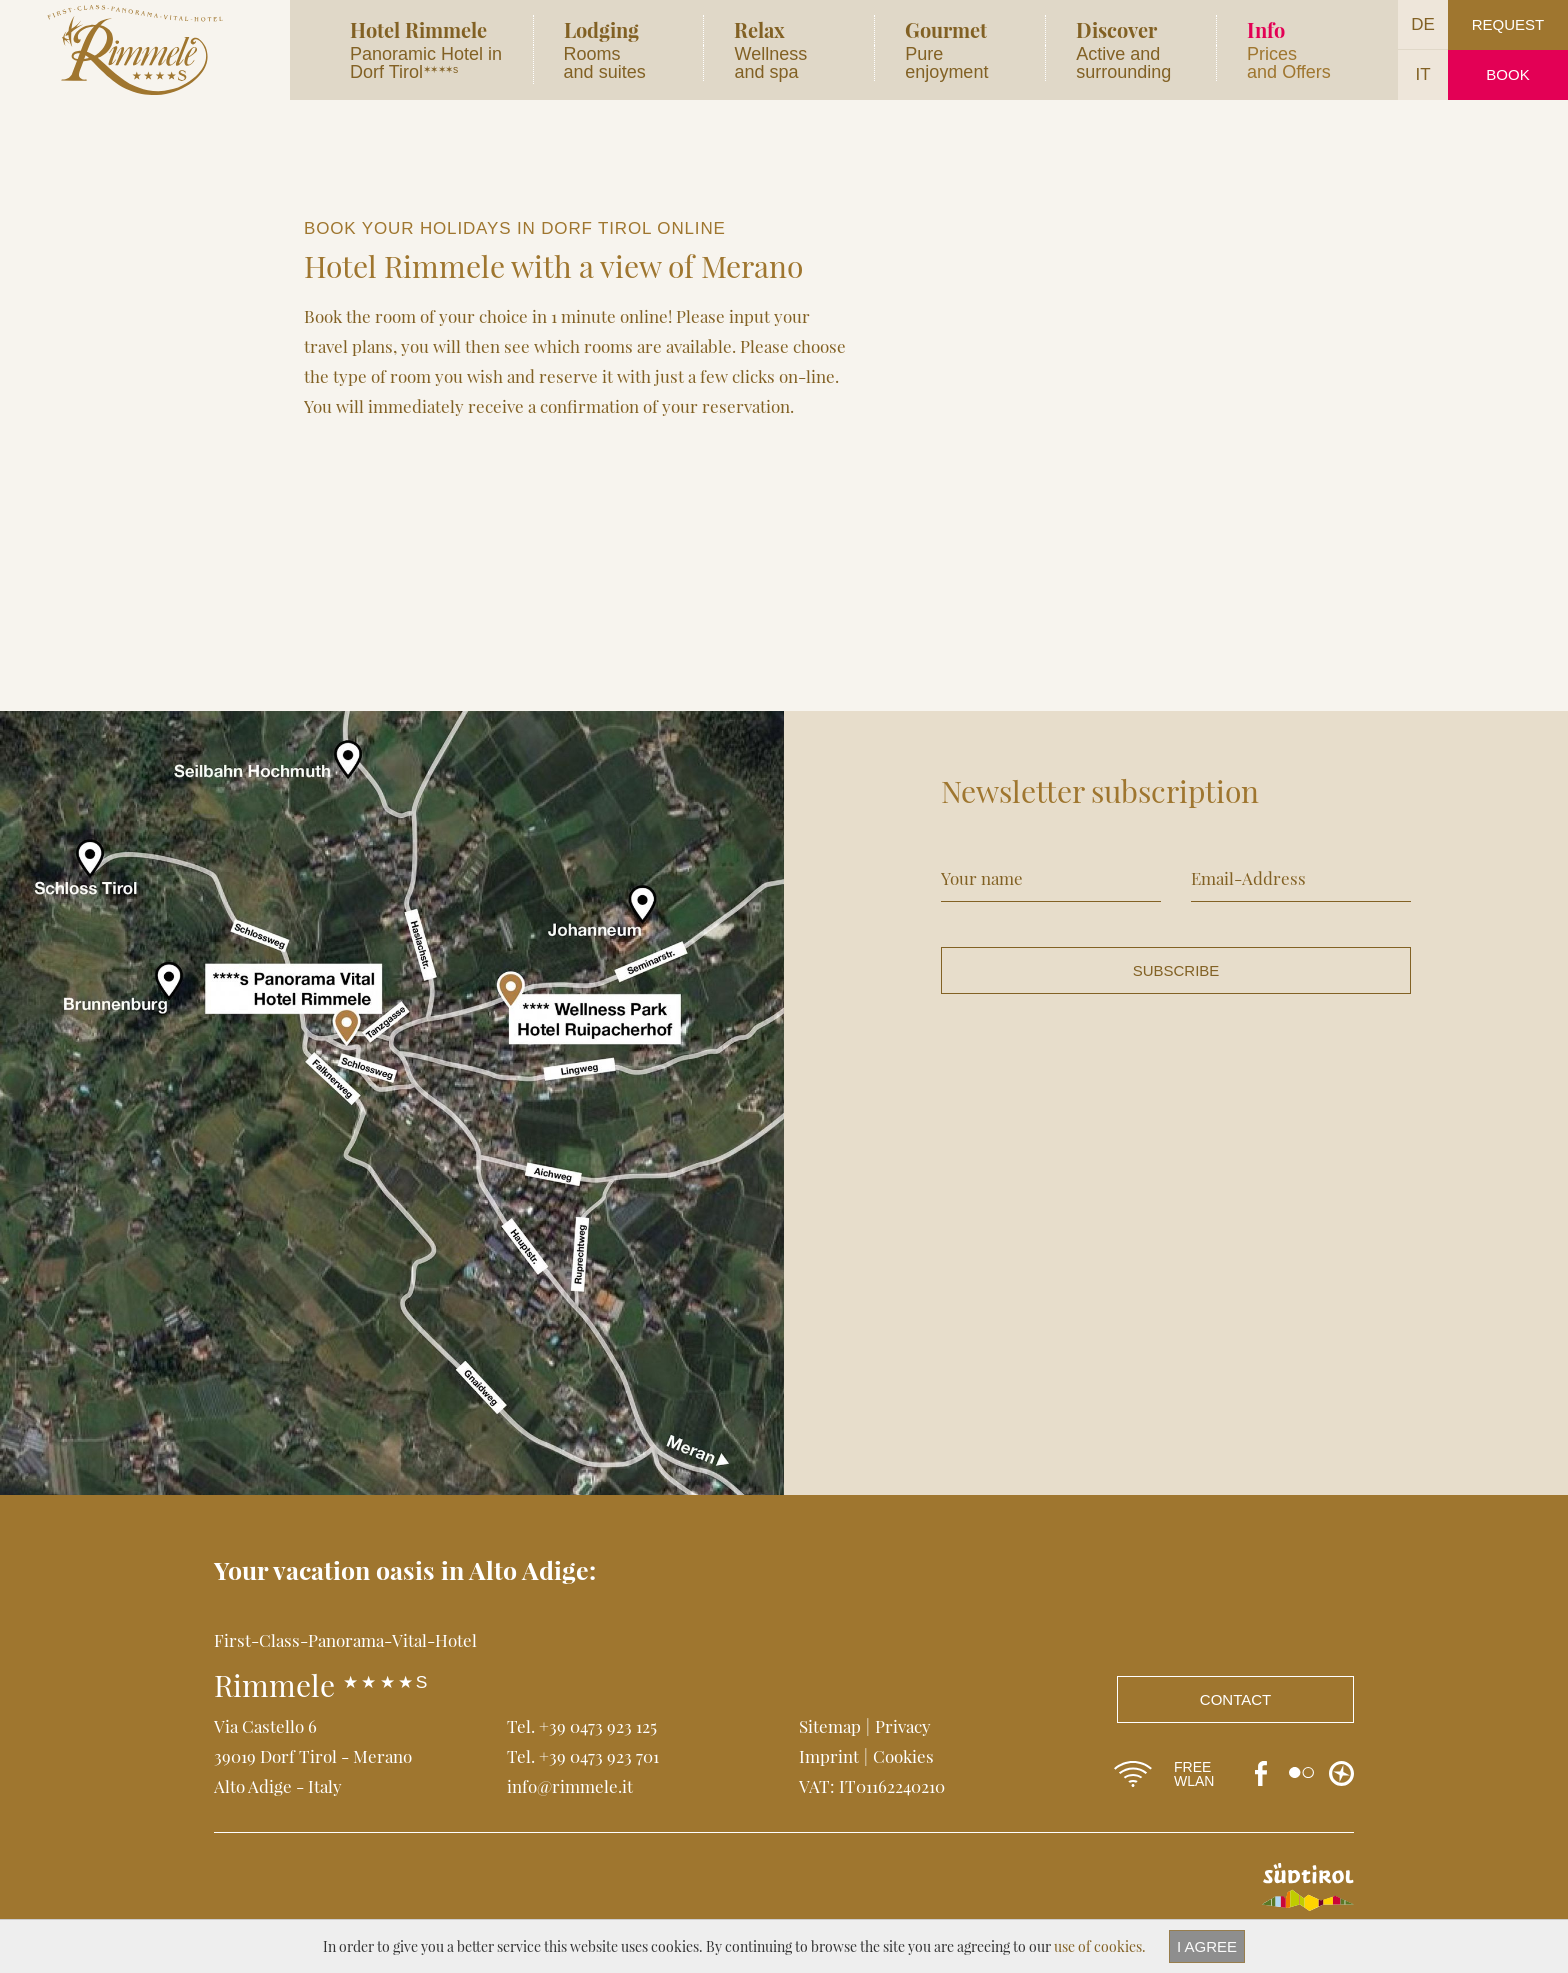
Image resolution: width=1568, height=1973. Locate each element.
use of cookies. (1100, 1946)
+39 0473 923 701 (599, 1756)
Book (1507, 74)
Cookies (903, 1756)
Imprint (829, 1756)
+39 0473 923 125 (598, 1726)
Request (1508, 24)
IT (1422, 74)
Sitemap (830, 1726)
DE (1423, 24)
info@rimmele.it (570, 1786)
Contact (1235, 1699)
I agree (1207, 1946)
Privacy (903, 1726)
